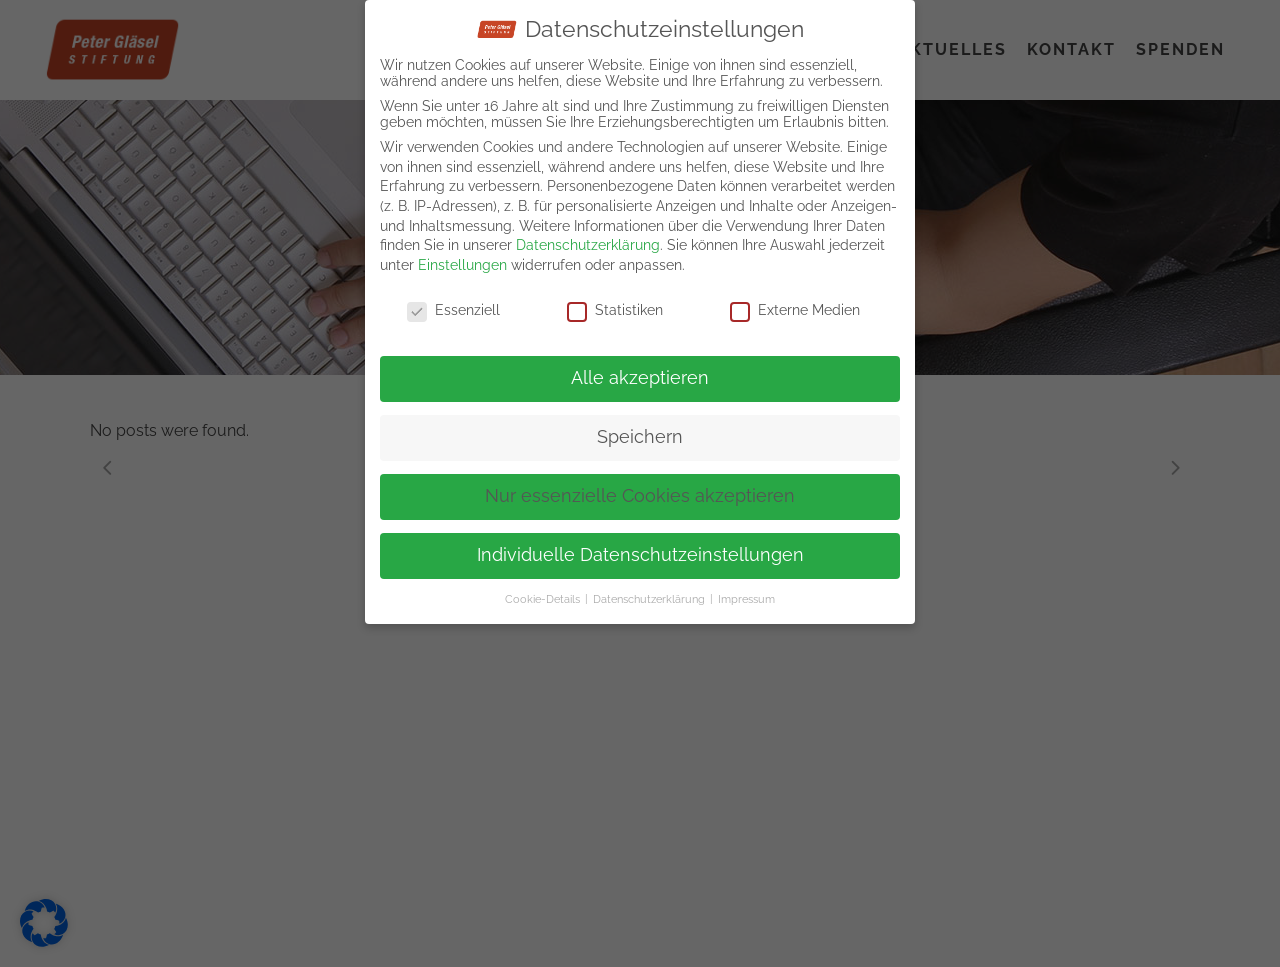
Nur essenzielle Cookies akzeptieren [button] (640, 491)
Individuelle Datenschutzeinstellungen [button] (640, 550)
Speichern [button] (640, 432)
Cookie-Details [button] (544, 594)
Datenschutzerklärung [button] (650, 594)
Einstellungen (462, 260)
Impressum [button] (746, 594)
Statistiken (615, 305)
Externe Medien (795, 305)
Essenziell (453, 305)
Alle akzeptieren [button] (640, 373)
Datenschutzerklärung (588, 240)
